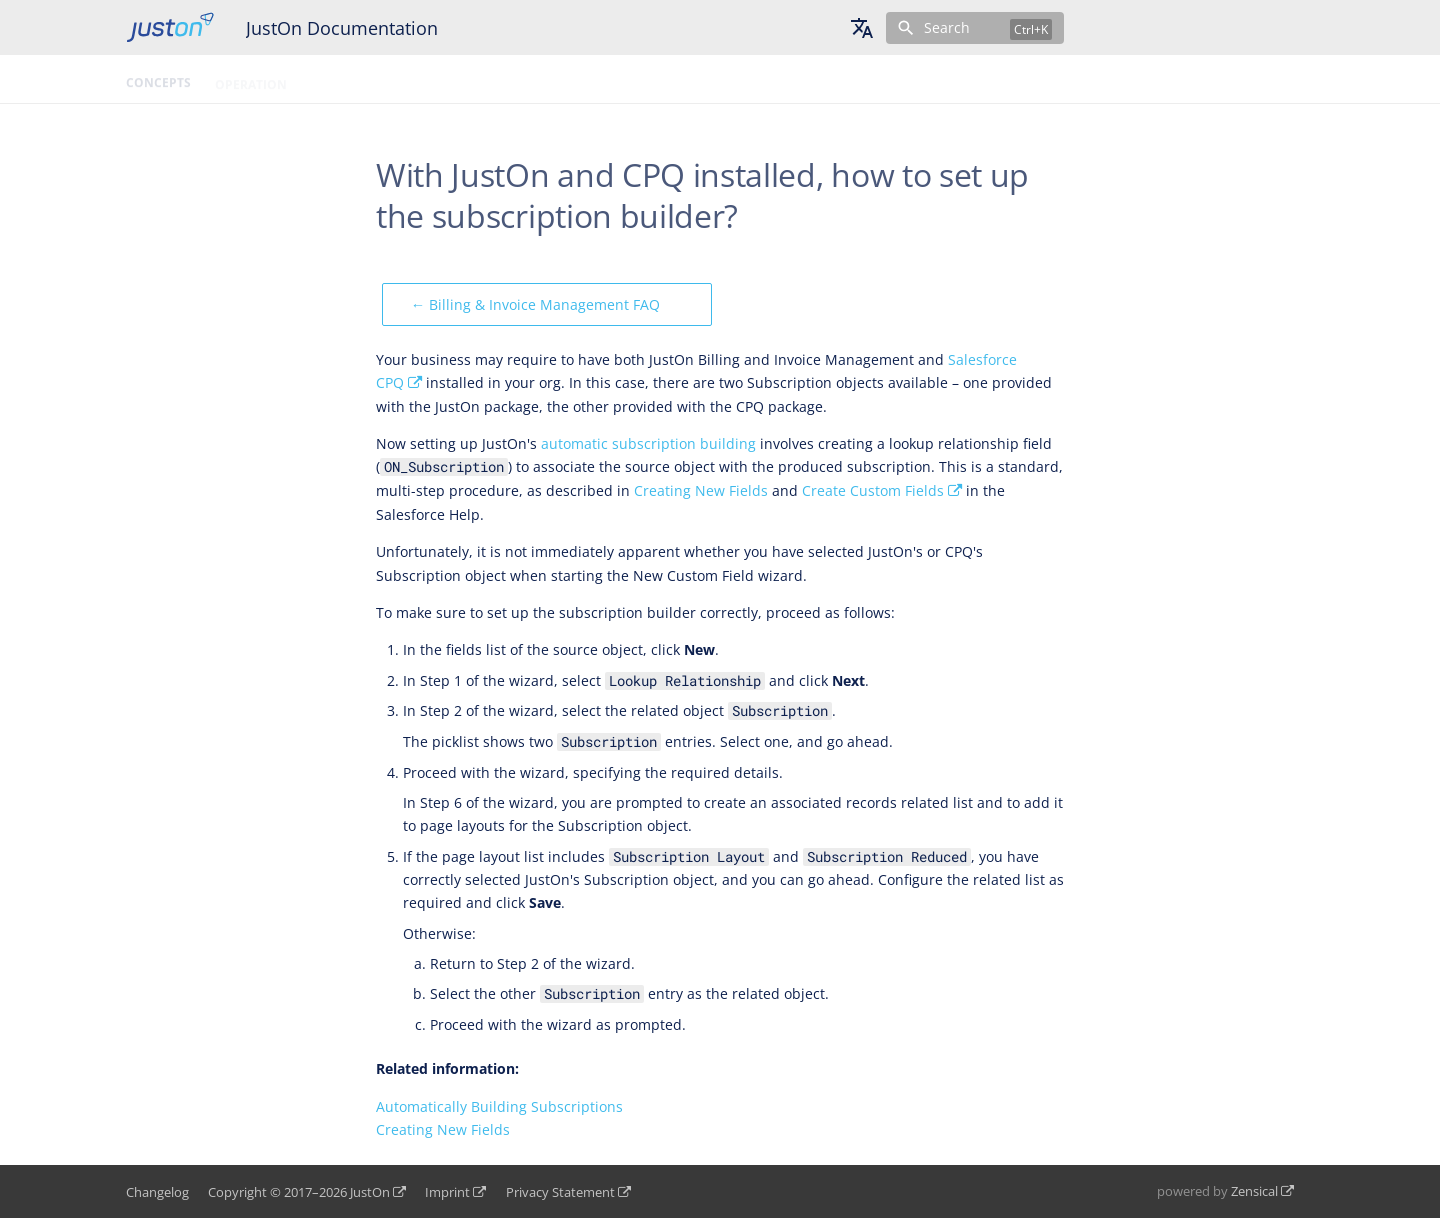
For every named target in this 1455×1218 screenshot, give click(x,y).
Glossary (470, 79)
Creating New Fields (701, 490)
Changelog (157, 1192)
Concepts (158, 79)
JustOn (370, 1192)
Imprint (447, 1192)
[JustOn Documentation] (170, 27)
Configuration (363, 79)
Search (947, 27)
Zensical (1254, 1191)
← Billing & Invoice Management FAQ (535, 304)
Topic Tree (560, 79)
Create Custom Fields (873, 490)
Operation (251, 79)
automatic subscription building (648, 443)
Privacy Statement (560, 1192)
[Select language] (862, 28)
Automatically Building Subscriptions (499, 1106)
